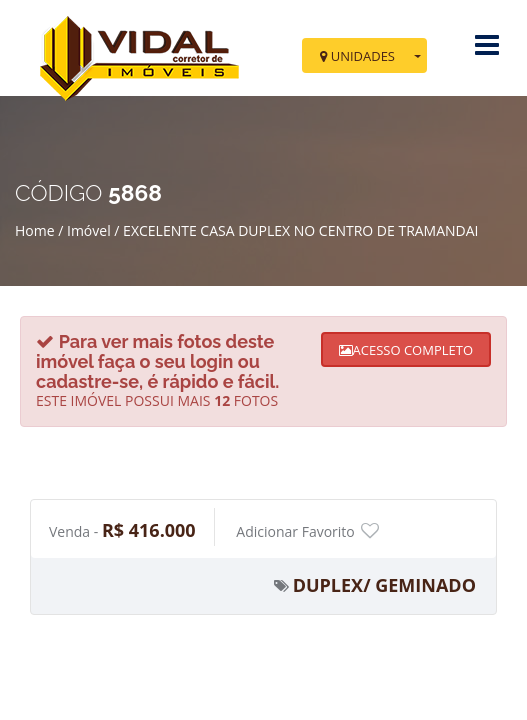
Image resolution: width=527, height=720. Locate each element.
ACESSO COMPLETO (406, 350)
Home (35, 230)
